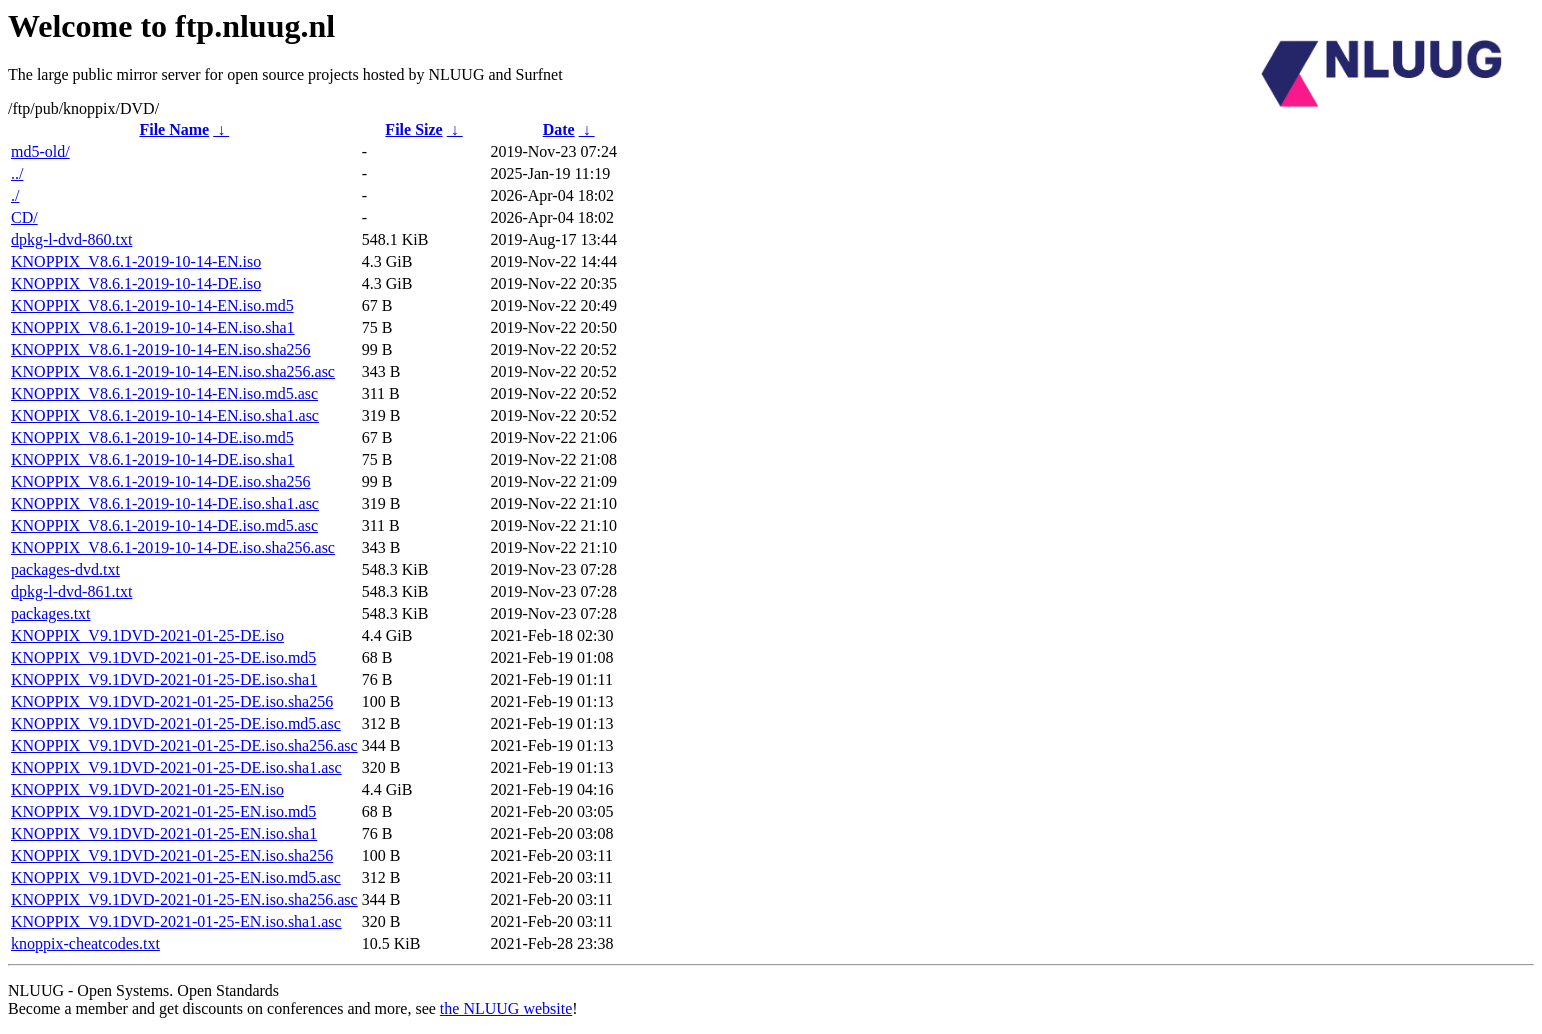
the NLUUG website (506, 1008)
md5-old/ (40, 151)
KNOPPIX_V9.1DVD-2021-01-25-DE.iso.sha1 (164, 679)
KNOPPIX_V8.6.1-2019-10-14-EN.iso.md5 (152, 305)
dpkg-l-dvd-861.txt (71, 591)
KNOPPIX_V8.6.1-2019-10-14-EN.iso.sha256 (161, 349)
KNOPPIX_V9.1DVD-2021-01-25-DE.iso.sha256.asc (184, 745)
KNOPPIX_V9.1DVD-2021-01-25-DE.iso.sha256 (172, 701)
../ (17, 173)
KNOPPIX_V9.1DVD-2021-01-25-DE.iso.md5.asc (176, 723)
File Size (413, 129)
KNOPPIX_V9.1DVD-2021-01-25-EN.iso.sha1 (164, 833)
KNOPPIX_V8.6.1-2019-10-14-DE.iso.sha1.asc (165, 503)
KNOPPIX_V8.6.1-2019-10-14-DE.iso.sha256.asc (173, 547)
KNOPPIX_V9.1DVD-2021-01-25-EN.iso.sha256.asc (184, 899)
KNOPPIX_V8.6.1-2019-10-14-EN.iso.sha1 (153, 327)
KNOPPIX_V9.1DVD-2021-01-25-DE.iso (147, 635)
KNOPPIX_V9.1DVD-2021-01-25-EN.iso (147, 789)
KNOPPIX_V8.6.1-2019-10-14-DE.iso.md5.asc (164, 525)
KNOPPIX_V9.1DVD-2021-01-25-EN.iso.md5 (163, 811)
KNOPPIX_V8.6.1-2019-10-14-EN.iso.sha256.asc (173, 371)
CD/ (24, 217)
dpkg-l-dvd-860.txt (71, 239)
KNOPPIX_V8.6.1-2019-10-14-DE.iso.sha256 (161, 481)
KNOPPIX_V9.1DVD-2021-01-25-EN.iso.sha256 (172, 855)
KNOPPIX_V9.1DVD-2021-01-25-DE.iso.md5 (163, 657)
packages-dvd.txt (65, 569)
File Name (174, 129)
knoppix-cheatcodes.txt (85, 943)
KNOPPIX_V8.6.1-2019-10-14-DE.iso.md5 (152, 437)
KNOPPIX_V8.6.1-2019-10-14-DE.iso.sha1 (153, 459)
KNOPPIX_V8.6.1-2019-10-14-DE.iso (136, 283)
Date (559, 129)
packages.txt (51, 613)
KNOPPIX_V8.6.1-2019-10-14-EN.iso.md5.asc (164, 393)
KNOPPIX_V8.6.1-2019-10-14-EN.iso (136, 261)
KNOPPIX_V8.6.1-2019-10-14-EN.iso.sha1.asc (165, 415)
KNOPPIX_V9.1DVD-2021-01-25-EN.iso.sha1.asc (176, 921)
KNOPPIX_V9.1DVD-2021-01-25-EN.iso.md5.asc (176, 877)
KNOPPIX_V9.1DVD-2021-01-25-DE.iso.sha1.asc (176, 767)
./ (15, 195)
